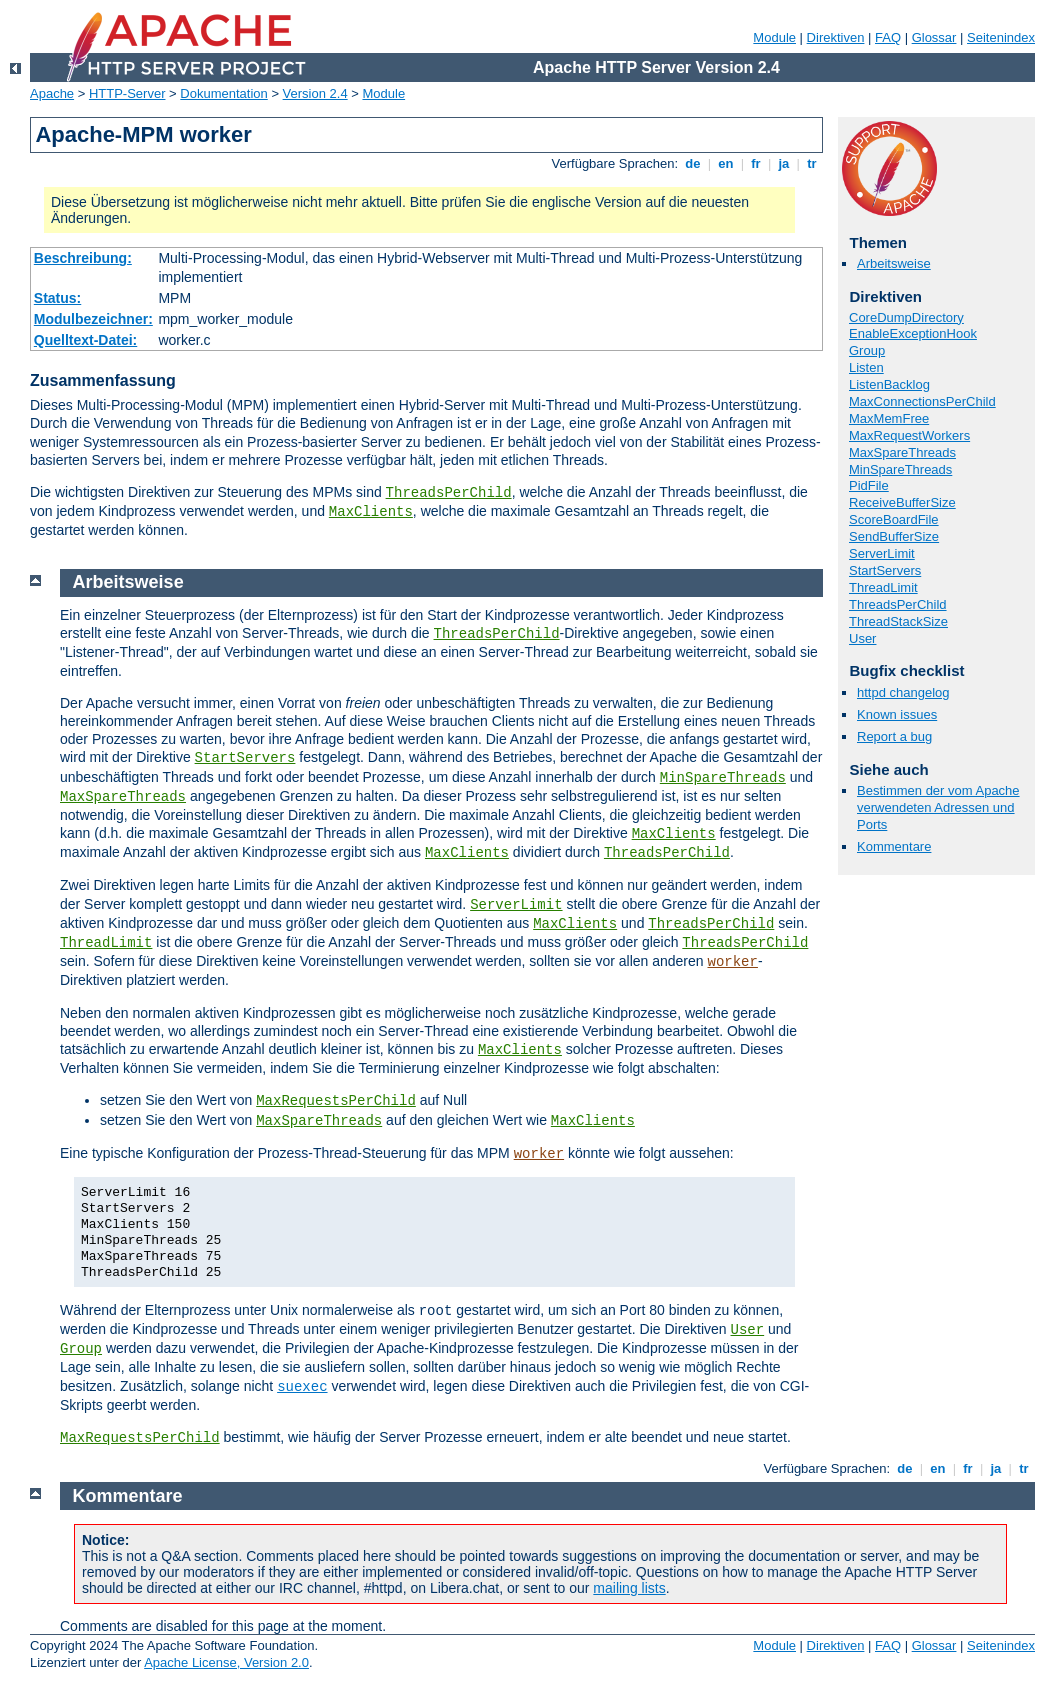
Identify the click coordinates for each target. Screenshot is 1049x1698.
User (862, 638)
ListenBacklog (889, 384)
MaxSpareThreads (902, 452)
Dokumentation (223, 93)
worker (733, 962)
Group (867, 350)
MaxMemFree (889, 418)
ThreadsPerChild (449, 493)
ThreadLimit (883, 587)
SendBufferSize (894, 536)
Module (774, 37)
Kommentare (894, 846)
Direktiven (836, 37)
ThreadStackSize (898, 621)
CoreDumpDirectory (906, 317)
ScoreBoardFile (894, 519)
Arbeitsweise (894, 263)
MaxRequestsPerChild (336, 1101)
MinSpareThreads (900, 469)
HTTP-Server (127, 93)
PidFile (869, 485)
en (726, 163)
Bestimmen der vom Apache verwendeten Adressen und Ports (938, 807)
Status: (57, 298)
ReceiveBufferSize (902, 502)
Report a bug (894, 736)
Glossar (934, 37)
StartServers (885, 570)
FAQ (888, 37)
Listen (866, 367)
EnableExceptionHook (913, 333)
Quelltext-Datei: (85, 340)
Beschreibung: (83, 258)
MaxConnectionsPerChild (922, 401)
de (693, 163)
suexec (302, 1387)
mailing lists (629, 1588)
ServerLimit (882, 553)
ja (784, 163)
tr (812, 163)
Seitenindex (1001, 37)
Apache (52, 93)
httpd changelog (903, 692)
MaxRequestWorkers (909, 435)
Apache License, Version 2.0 (226, 1662)
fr (756, 163)
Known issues (897, 714)
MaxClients (371, 512)
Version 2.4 (315, 93)
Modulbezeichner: (93, 319)
